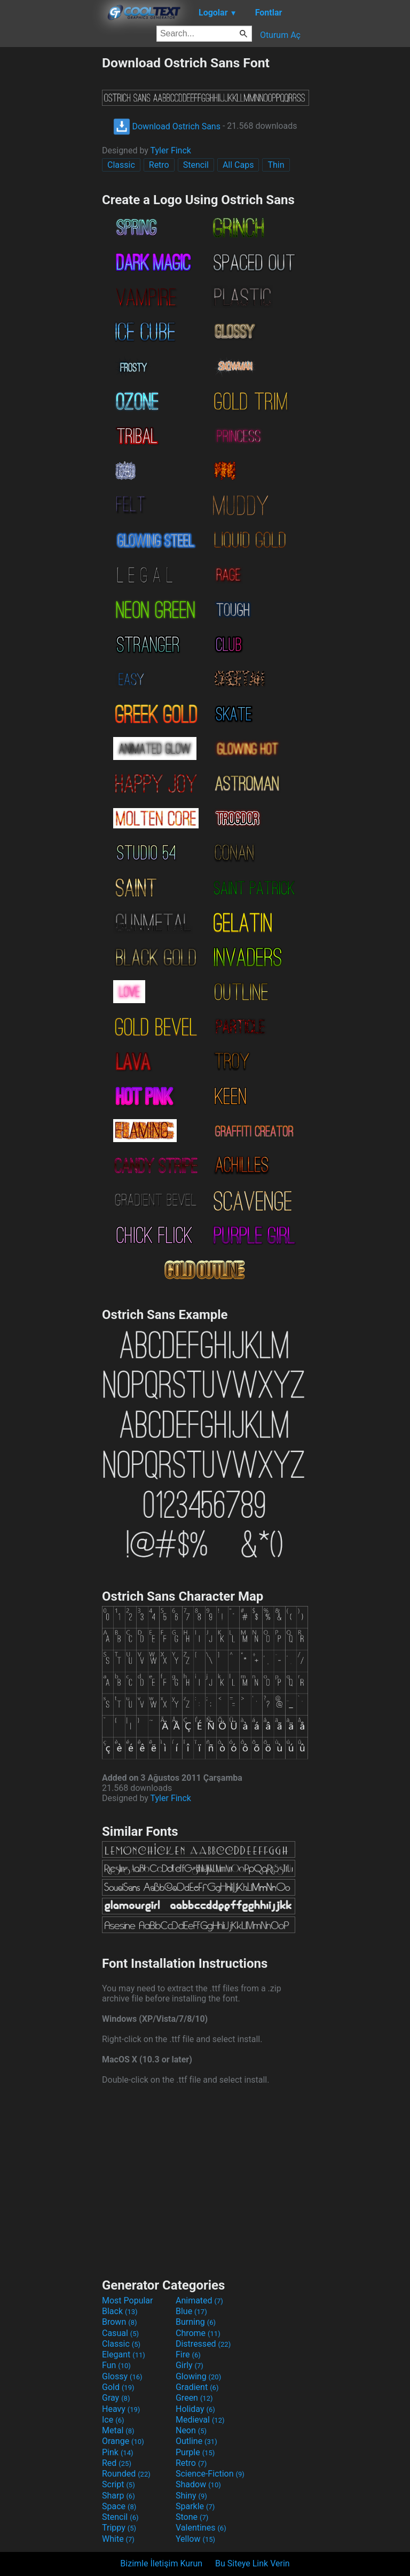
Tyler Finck (171, 150)
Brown (119, 2322)
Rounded (126, 2474)
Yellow (195, 2539)
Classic (121, 165)
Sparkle (195, 2506)
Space (119, 2506)
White (118, 2539)
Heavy (121, 2409)
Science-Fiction (210, 2474)
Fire (188, 2354)
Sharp (118, 2495)
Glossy (122, 2376)
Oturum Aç (280, 35)
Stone (192, 2517)
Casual (120, 2333)
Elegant (123, 2354)
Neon (191, 2430)
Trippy (119, 2528)
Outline (196, 2441)
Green (194, 2398)
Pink (117, 2452)
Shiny (191, 2495)
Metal (118, 2430)
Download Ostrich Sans (166, 126)
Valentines (201, 2528)
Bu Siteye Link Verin (252, 2563)
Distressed (203, 2344)
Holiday (195, 2409)
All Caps (238, 165)
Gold (118, 2387)
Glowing (198, 2376)
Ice (113, 2420)
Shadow (198, 2484)
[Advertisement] (50, 215)
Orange (123, 2441)
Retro (159, 165)
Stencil (196, 165)
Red (116, 2463)
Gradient (197, 2387)
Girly (189, 2365)
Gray (116, 2398)
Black (120, 2311)
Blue (191, 2311)
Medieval (200, 2420)
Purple (195, 2452)
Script (118, 2484)
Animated (199, 2300)
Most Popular (127, 2300)
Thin (275, 165)
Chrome (198, 2333)
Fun (116, 2365)
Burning (196, 2322)
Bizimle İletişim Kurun (161, 2563)
